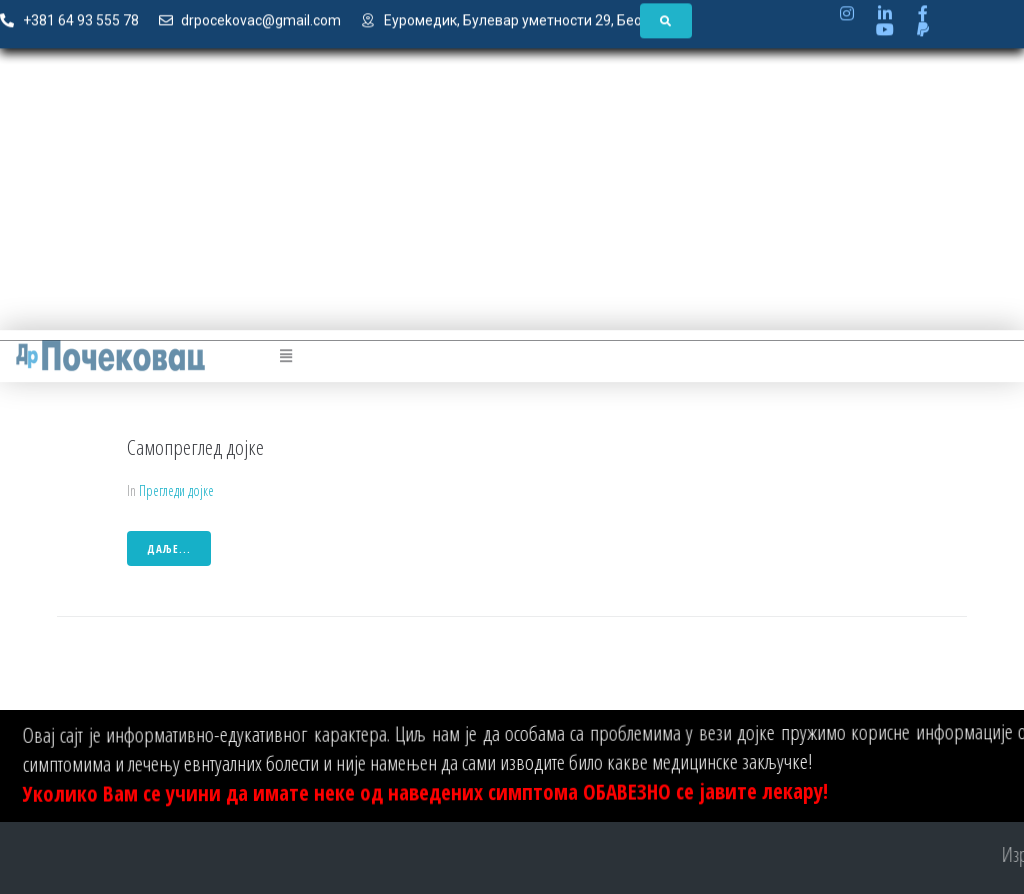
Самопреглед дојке (195, 447)
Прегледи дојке (176, 490)
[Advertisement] (512, 201)
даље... (169, 548)
